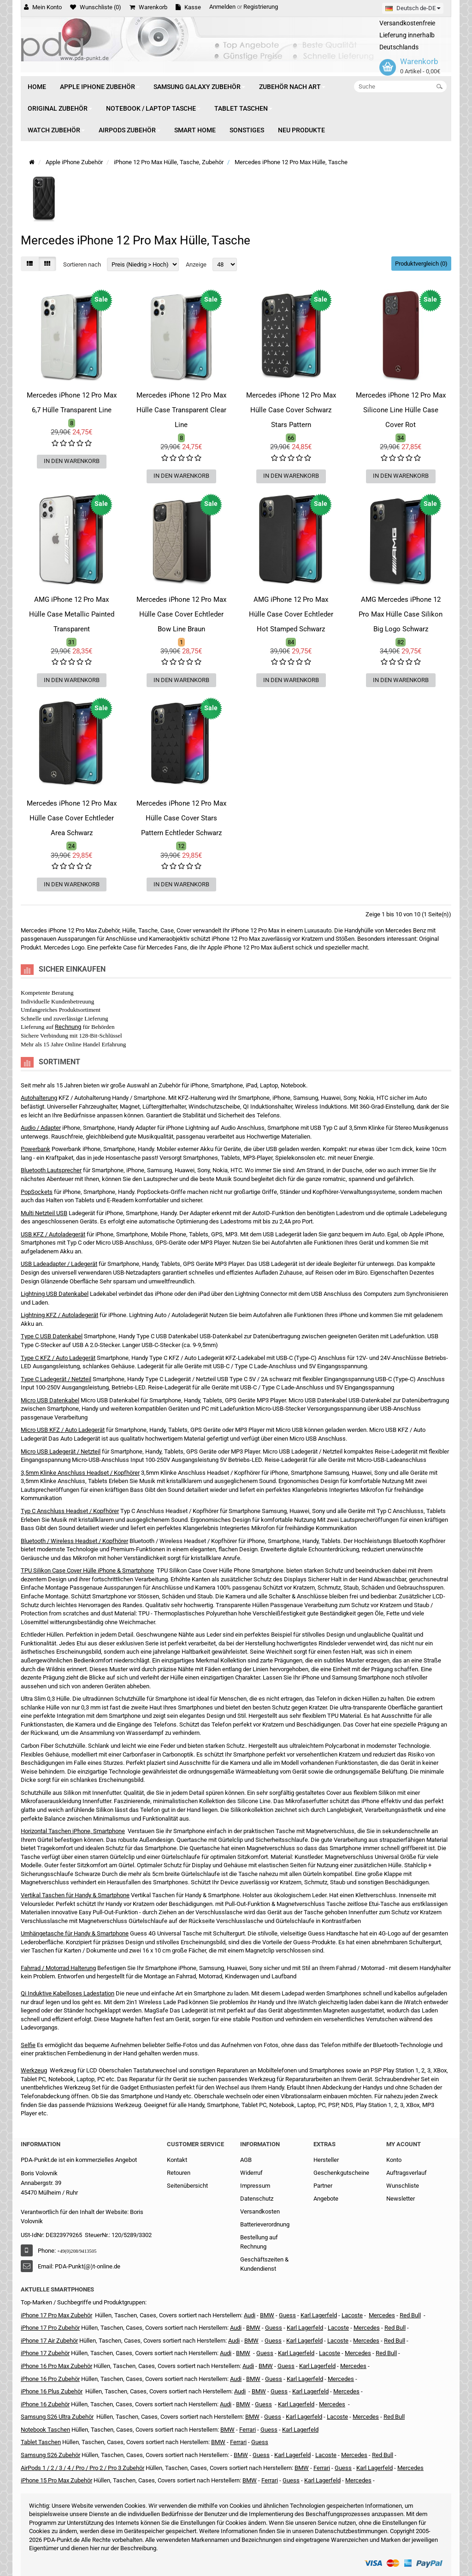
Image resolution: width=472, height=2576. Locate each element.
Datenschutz (256, 2198)
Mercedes (382, 2315)
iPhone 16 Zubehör (45, 2404)
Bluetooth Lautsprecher (51, 1170)
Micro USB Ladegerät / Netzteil (60, 1451)
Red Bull (410, 2315)
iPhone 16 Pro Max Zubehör (56, 2365)
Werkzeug (34, 2070)
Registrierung (260, 6)
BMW (243, 2353)
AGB (246, 2159)
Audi (234, 2340)
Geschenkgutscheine (341, 2172)
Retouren (178, 2172)
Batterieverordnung (264, 2224)
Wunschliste (402, 2185)
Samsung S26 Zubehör (50, 2454)
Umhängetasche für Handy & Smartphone (75, 1933)
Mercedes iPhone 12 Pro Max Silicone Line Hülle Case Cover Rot (401, 410)
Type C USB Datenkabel (52, 1336)
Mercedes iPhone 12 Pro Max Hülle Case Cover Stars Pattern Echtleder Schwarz (181, 818)
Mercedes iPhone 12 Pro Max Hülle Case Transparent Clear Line (181, 410)
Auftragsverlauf (406, 2172)
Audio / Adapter (41, 1127)
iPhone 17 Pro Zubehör (50, 2327)
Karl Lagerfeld (319, 2315)
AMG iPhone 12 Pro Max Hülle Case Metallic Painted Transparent (71, 614)
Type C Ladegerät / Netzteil (56, 1379)
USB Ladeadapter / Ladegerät (59, 1263)
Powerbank (35, 1149)
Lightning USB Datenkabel (54, 1293)
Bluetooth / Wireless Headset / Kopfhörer (74, 1540)
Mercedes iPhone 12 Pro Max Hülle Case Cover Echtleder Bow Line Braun (181, 614)
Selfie (28, 2045)
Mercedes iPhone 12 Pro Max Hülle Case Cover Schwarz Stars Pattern (291, 410)
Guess (287, 2315)
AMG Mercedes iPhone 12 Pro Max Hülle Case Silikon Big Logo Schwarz (400, 614)
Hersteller (326, 2159)
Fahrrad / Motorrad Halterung (58, 1968)
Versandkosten (260, 2211)
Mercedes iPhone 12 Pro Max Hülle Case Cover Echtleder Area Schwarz (72, 818)
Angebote (325, 2198)
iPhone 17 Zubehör (45, 2353)
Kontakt (177, 2159)
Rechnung (68, 1026)
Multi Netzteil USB (44, 1213)
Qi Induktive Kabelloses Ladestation (67, 1993)
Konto (393, 2159)
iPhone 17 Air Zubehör (49, 2340)
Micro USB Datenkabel (50, 1400)
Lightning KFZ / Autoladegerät (59, 1315)
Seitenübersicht (187, 2185)
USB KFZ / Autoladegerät (53, 1234)
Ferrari (269, 2480)
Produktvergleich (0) (421, 263)
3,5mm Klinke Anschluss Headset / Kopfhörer (80, 1472)
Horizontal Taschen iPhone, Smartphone (73, 1831)
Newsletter (400, 2198)
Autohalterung (39, 1097)
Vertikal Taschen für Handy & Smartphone (75, 1895)
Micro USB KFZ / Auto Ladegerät (63, 1429)
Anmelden (222, 6)
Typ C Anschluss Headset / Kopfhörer (70, 1511)
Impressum (255, 2185)
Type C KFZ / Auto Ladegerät (58, 1357)
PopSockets (37, 1191)
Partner (322, 2185)
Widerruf (251, 2172)
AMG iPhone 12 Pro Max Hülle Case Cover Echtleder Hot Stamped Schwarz (291, 614)
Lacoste (337, 2416)
